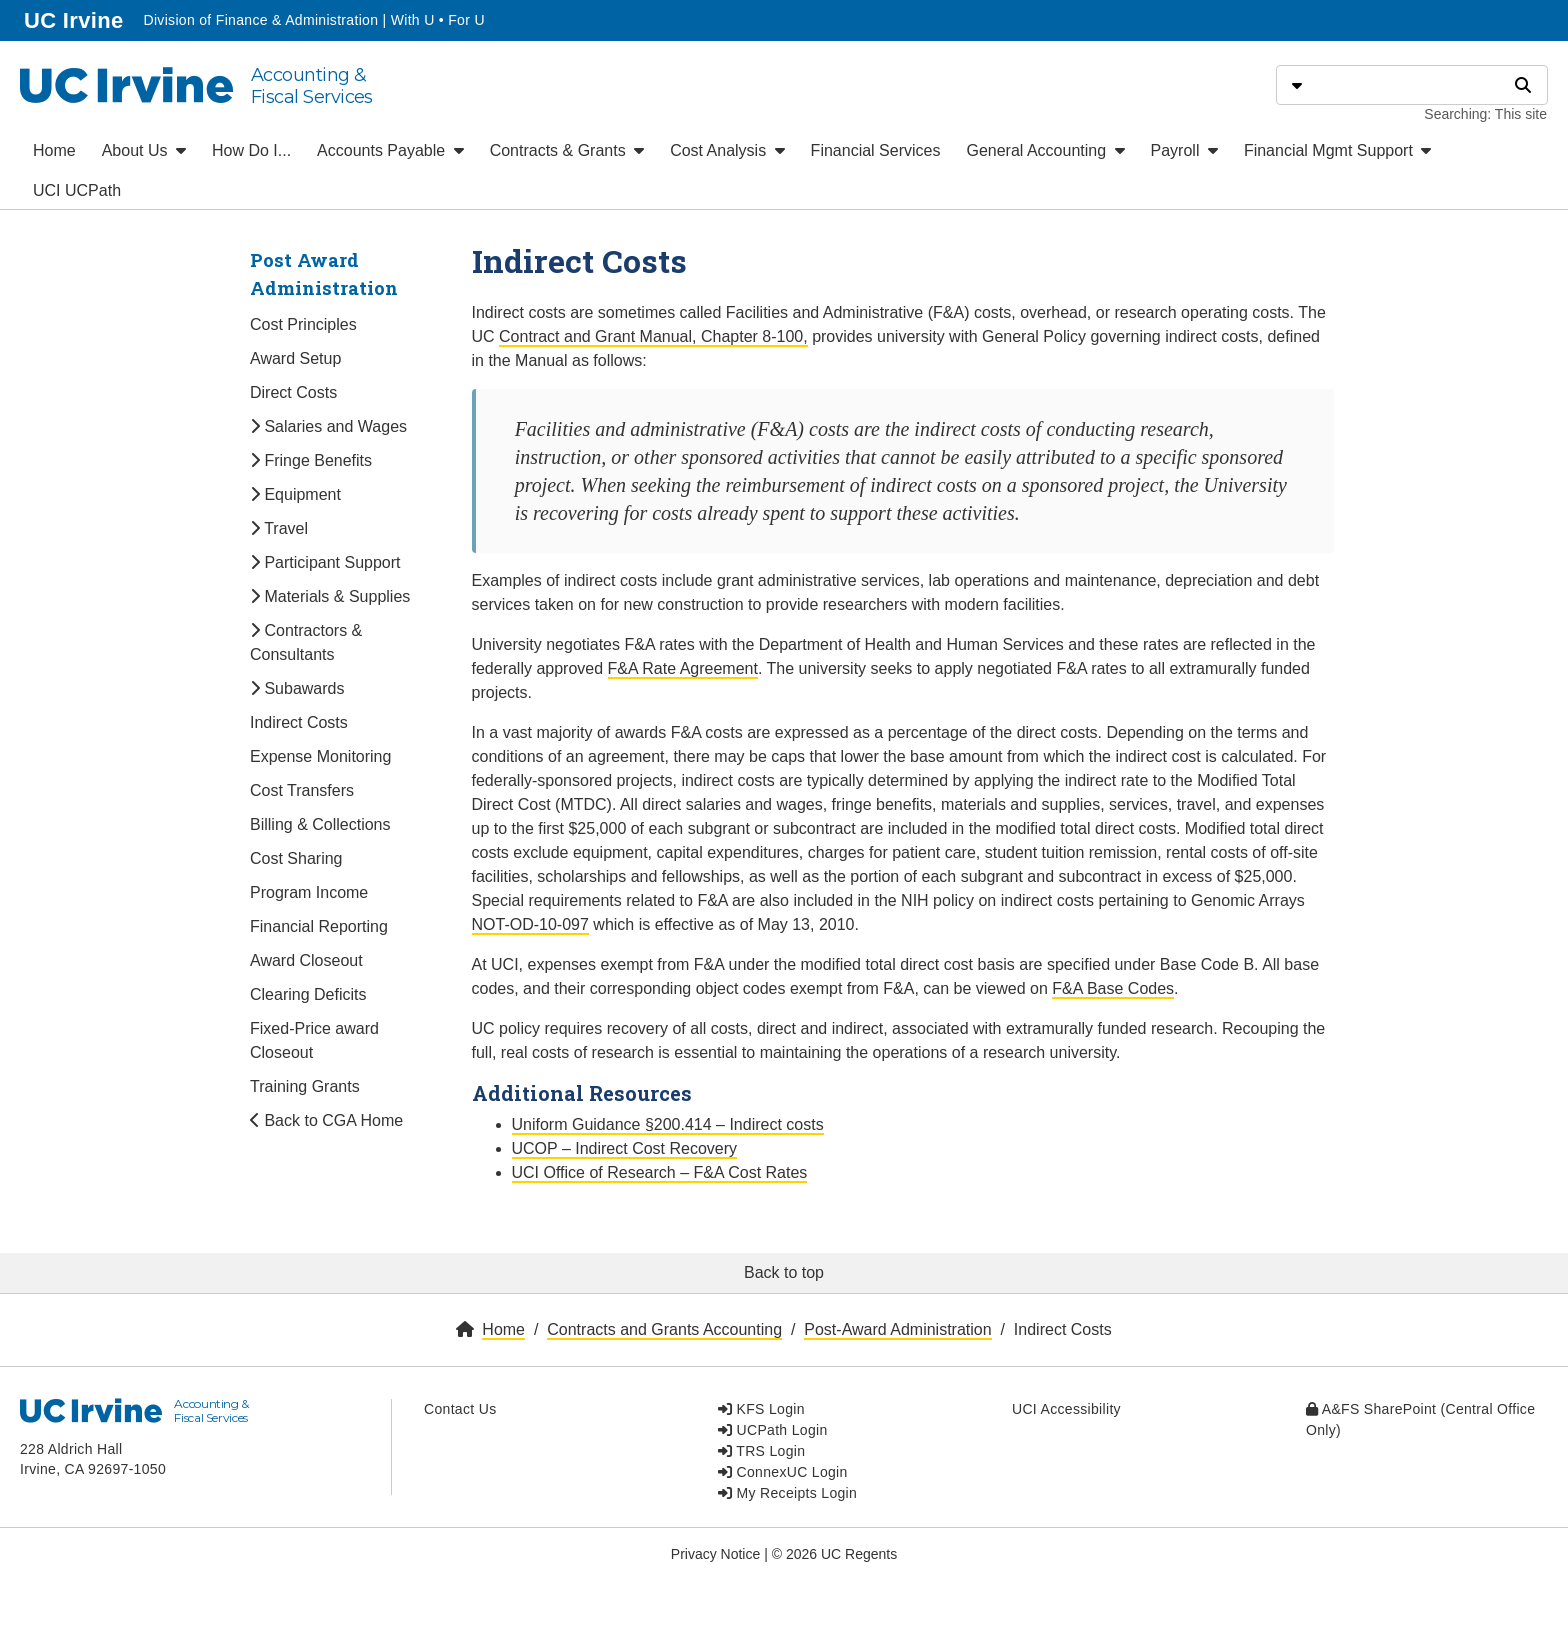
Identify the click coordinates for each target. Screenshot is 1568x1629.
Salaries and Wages (328, 426)
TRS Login (761, 1451)
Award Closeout (306, 960)
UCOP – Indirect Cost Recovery (625, 1148)
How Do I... (251, 150)
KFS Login (761, 1409)
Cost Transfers (302, 790)
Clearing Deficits (308, 994)
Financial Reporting (319, 926)
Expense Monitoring (320, 756)
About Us (144, 150)
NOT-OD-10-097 (530, 924)
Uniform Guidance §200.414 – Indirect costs (668, 1124)
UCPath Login (773, 1430)
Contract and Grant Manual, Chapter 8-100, (653, 336)
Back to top (784, 1272)
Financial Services (876, 150)
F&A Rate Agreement (683, 668)
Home (54, 150)
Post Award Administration (324, 274)
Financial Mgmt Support (1337, 150)
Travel (279, 528)
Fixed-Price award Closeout (314, 1040)
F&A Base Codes (1113, 988)
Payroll (1184, 150)
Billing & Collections (320, 824)
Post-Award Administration (897, 1329)
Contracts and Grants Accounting (664, 1329)
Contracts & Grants (567, 150)
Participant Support (325, 562)
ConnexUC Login (783, 1472)
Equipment (295, 494)
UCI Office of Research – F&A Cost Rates (660, 1172)
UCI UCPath (77, 190)
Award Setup (295, 358)
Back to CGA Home (326, 1120)
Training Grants (305, 1086)
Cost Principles (303, 324)
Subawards (297, 688)
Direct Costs (293, 392)
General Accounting (1045, 150)
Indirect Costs (299, 722)
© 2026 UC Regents (835, 1554)
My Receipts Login (787, 1493)
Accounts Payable (390, 150)
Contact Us (460, 1409)
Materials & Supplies (330, 596)
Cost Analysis (727, 150)
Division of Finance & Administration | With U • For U (313, 20)
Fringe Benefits (311, 460)
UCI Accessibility (1066, 1409)
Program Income (309, 892)
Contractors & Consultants (306, 642)
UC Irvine (75, 18)
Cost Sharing (296, 858)
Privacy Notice (715, 1554)
